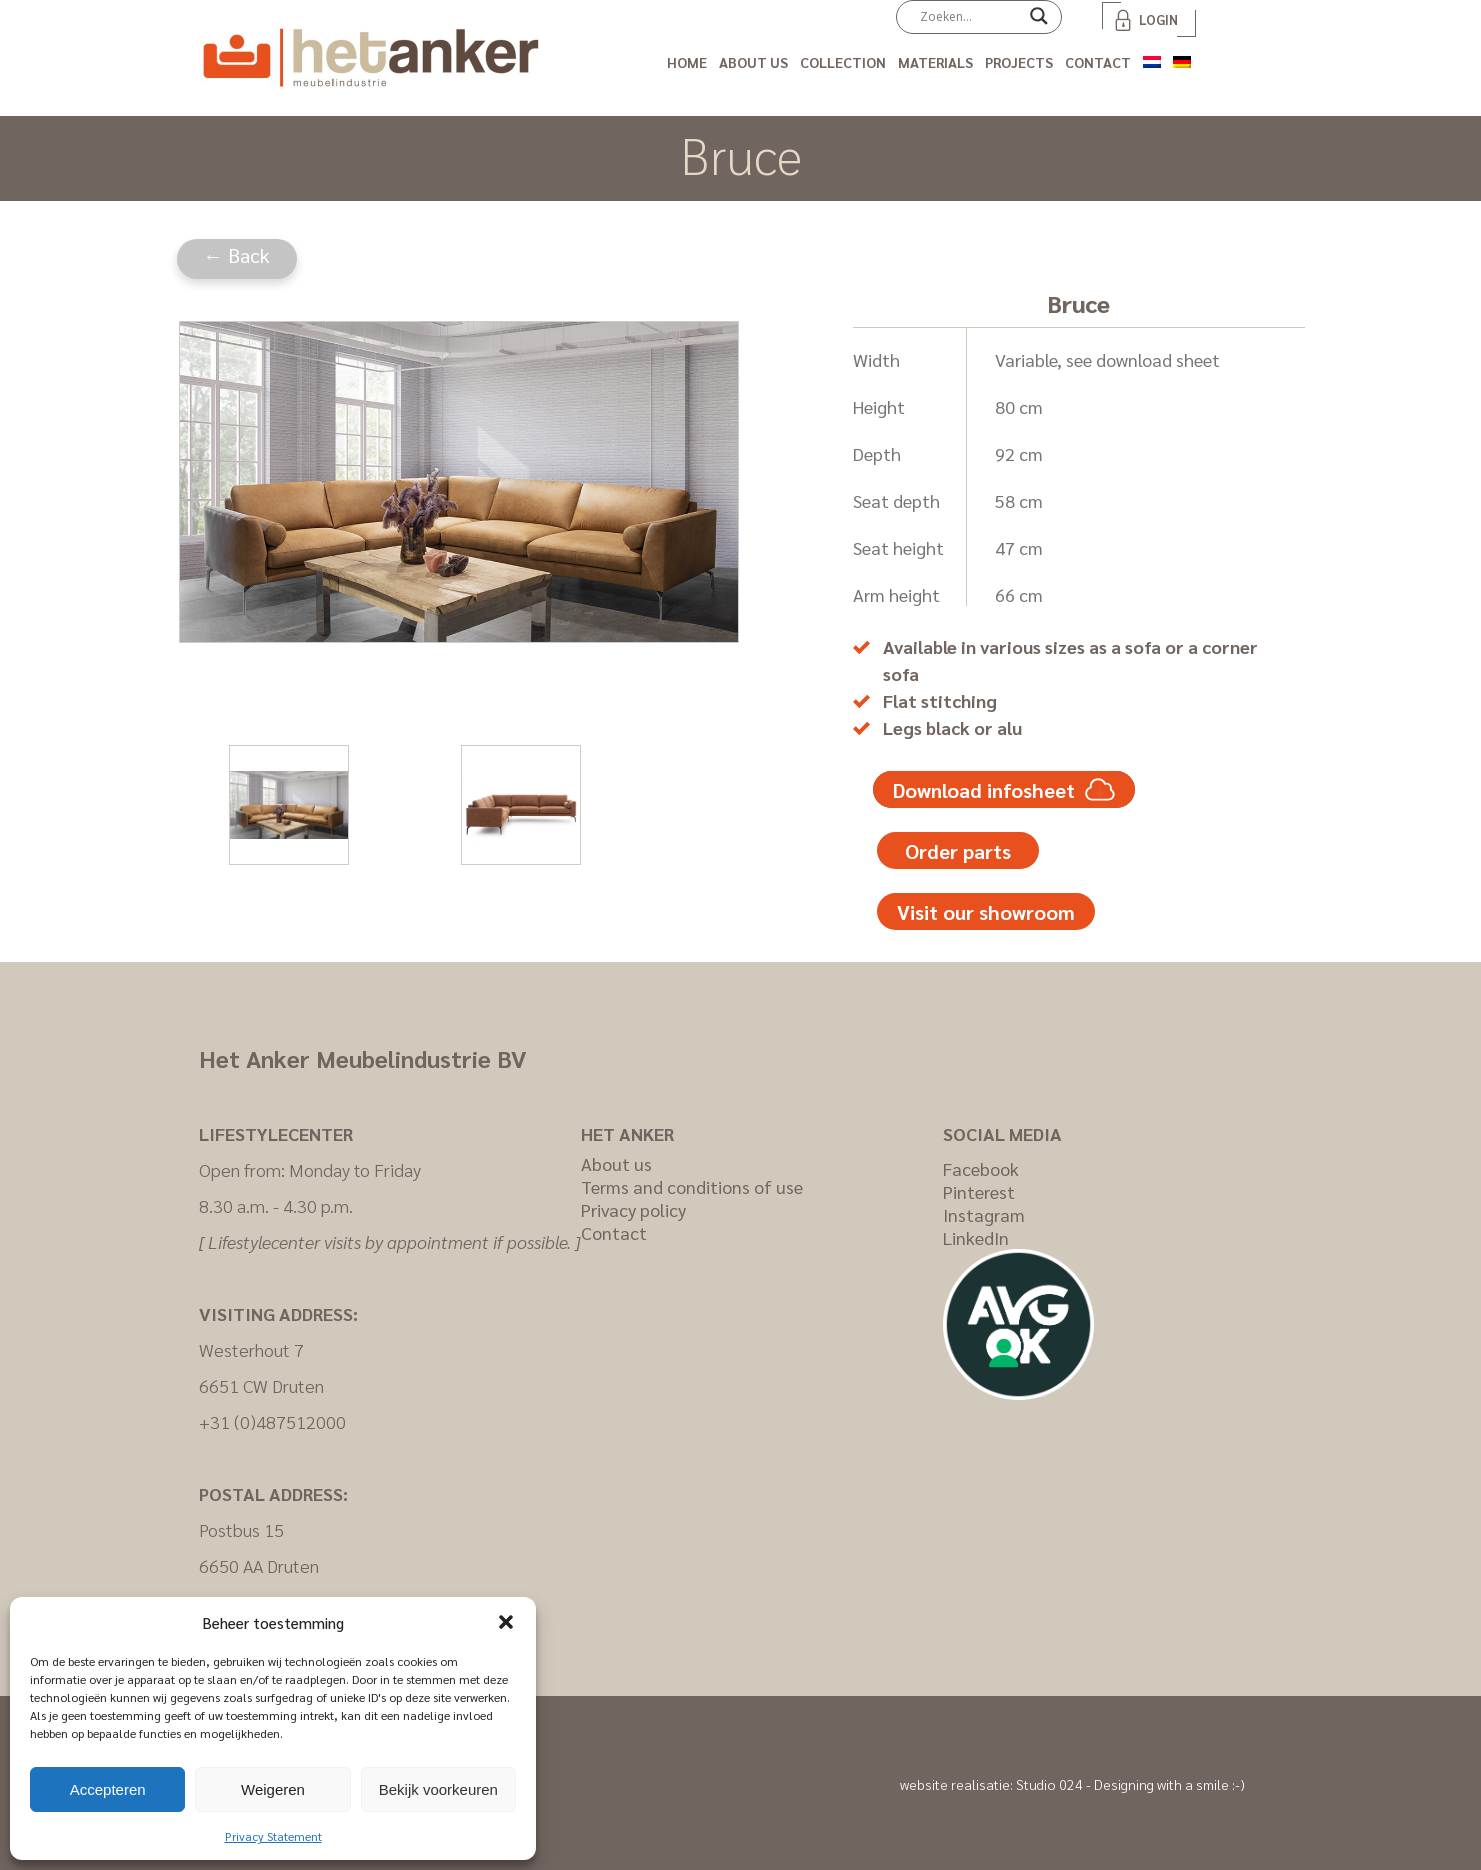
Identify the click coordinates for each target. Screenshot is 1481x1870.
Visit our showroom (986, 912)
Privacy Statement (273, 1836)
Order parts (958, 851)
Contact (1098, 62)
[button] (506, 1622)
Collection (843, 62)
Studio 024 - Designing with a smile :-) (1130, 1784)
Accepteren (108, 1789)
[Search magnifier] (1039, 23)
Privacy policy (633, 1209)
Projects (1019, 62)
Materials (935, 62)
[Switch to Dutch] (1152, 58)
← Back (236, 255)
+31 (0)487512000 (272, 1421)
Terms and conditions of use (692, 1186)
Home (687, 62)
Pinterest (979, 1191)
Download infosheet (1004, 789)
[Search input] (970, 16)
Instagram (984, 1214)
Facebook (981, 1168)
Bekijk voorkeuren (438, 1789)
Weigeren (273, 1789)
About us (753, 62)
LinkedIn (976, 1237)
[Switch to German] (1182, 58)
